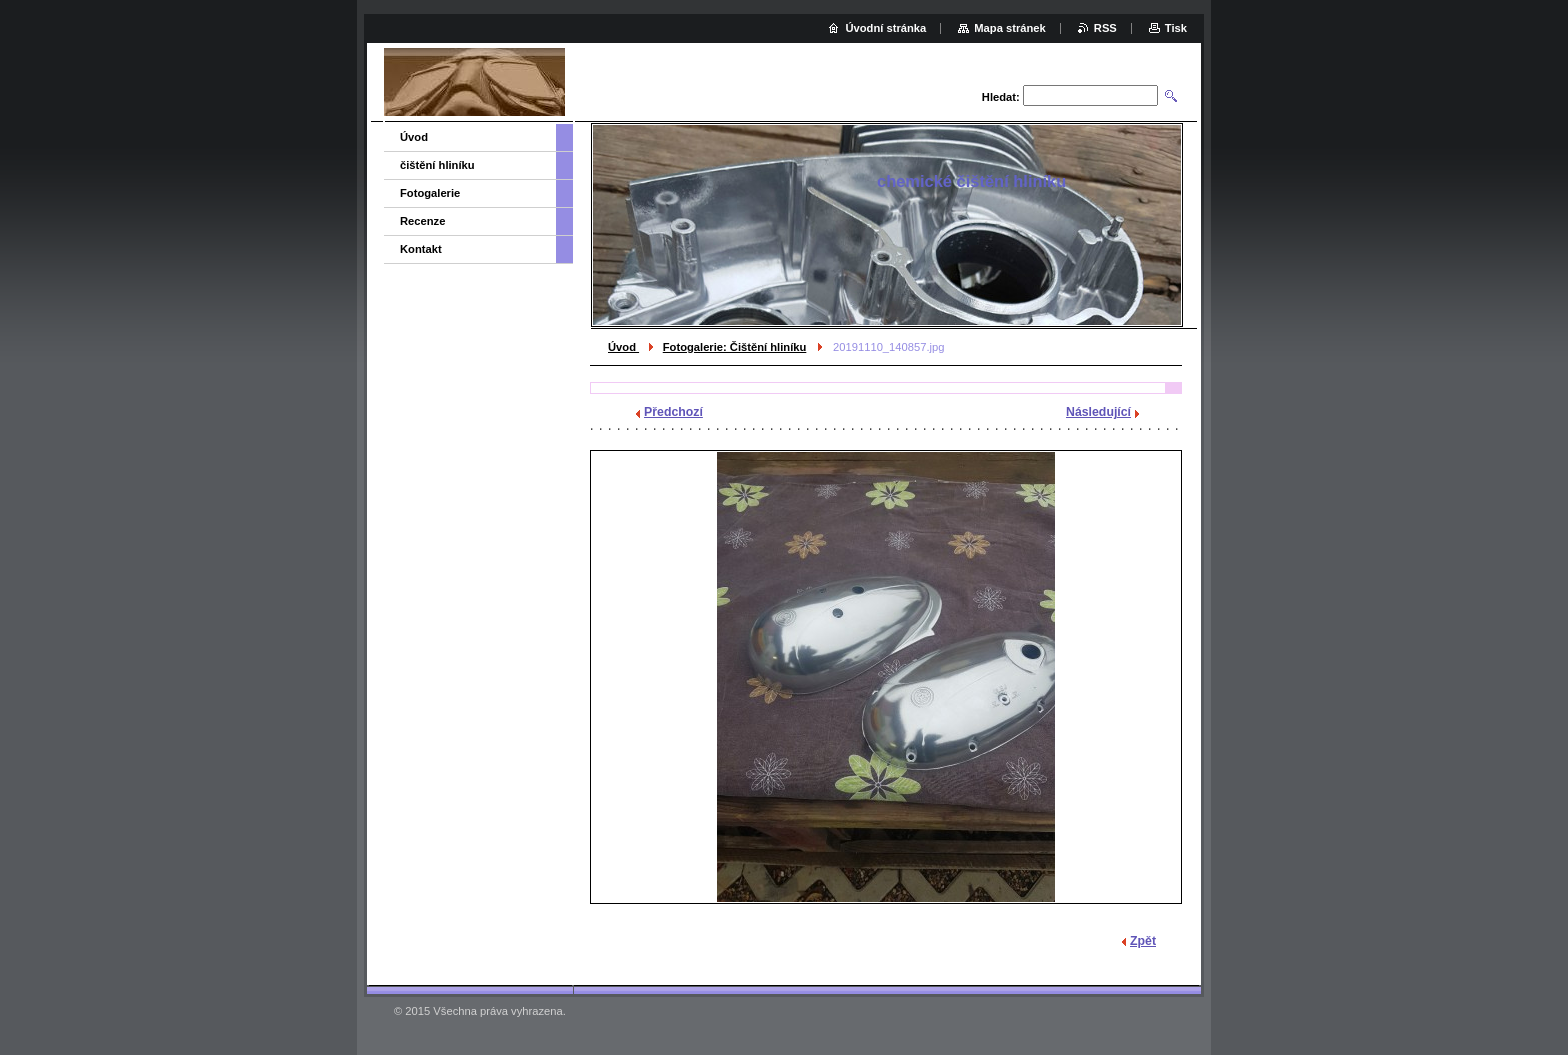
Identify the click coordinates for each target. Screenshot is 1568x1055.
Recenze (422, 221)
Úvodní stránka (885, 28)
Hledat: (1001, 97)
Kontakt (421, 249)
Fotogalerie (430, 193)
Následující (1098, 412)
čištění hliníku (437, 165)
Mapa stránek (1010, 28)
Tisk (1176, 28)
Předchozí (673, 412)
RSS (1105, 28)
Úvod (623, 347)
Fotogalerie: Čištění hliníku (735, 347)
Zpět (1143, 941)
